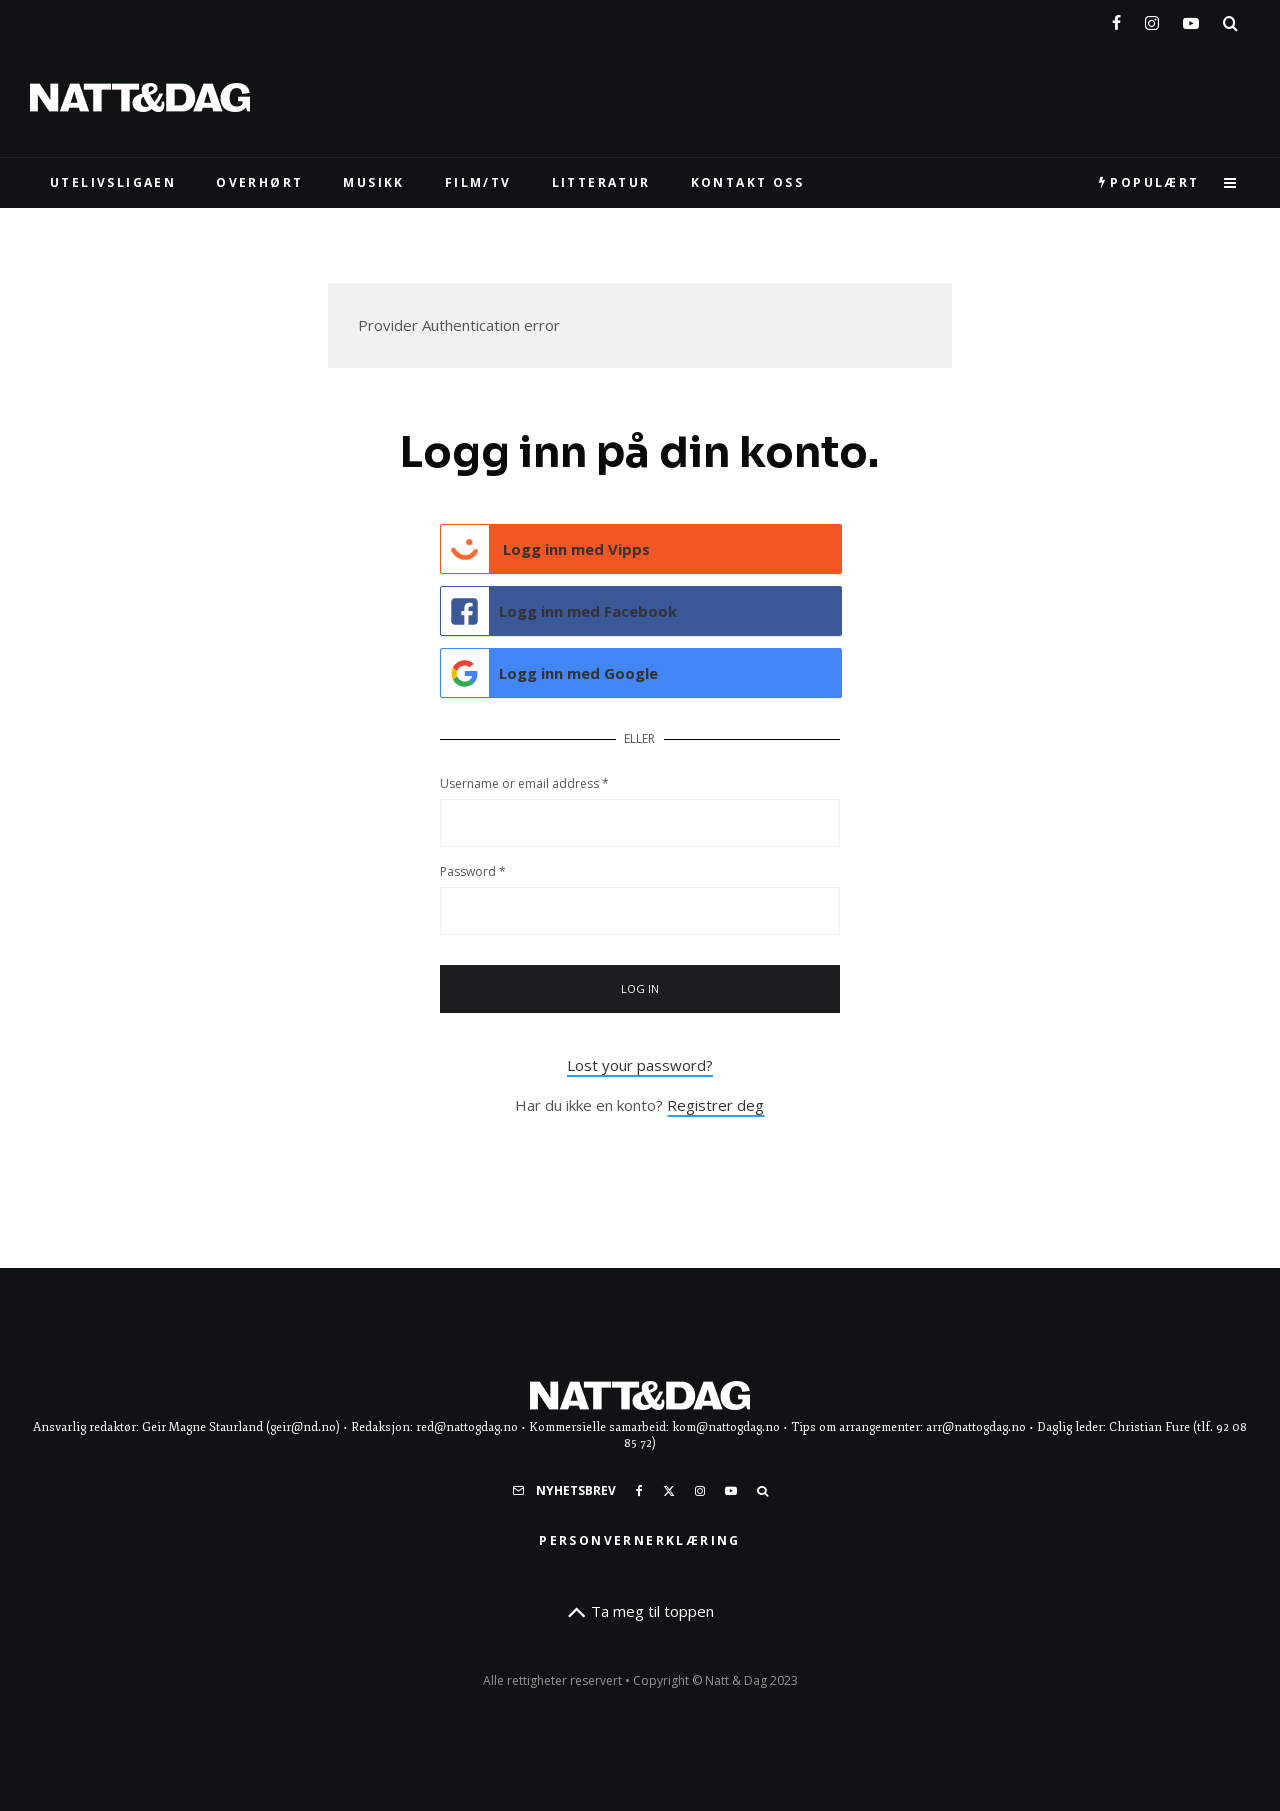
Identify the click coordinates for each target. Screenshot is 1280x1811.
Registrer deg (715, 1105)
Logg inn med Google (550, 673)
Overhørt (259, 182)
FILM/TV (478, 182)
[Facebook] (1116, 19)
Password (473, 871)
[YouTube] (1191, 19)
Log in (640, 988)
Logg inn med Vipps (546, 549)
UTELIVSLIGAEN (113, 182)
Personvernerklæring (640, 1540)
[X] (669, 1491)
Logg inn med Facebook (559, 611)
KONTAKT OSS (747, 182)
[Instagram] (1152, 19)
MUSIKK (373, 182)
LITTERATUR (601, 182)
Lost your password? (640, 1065)
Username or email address (524, 783)
